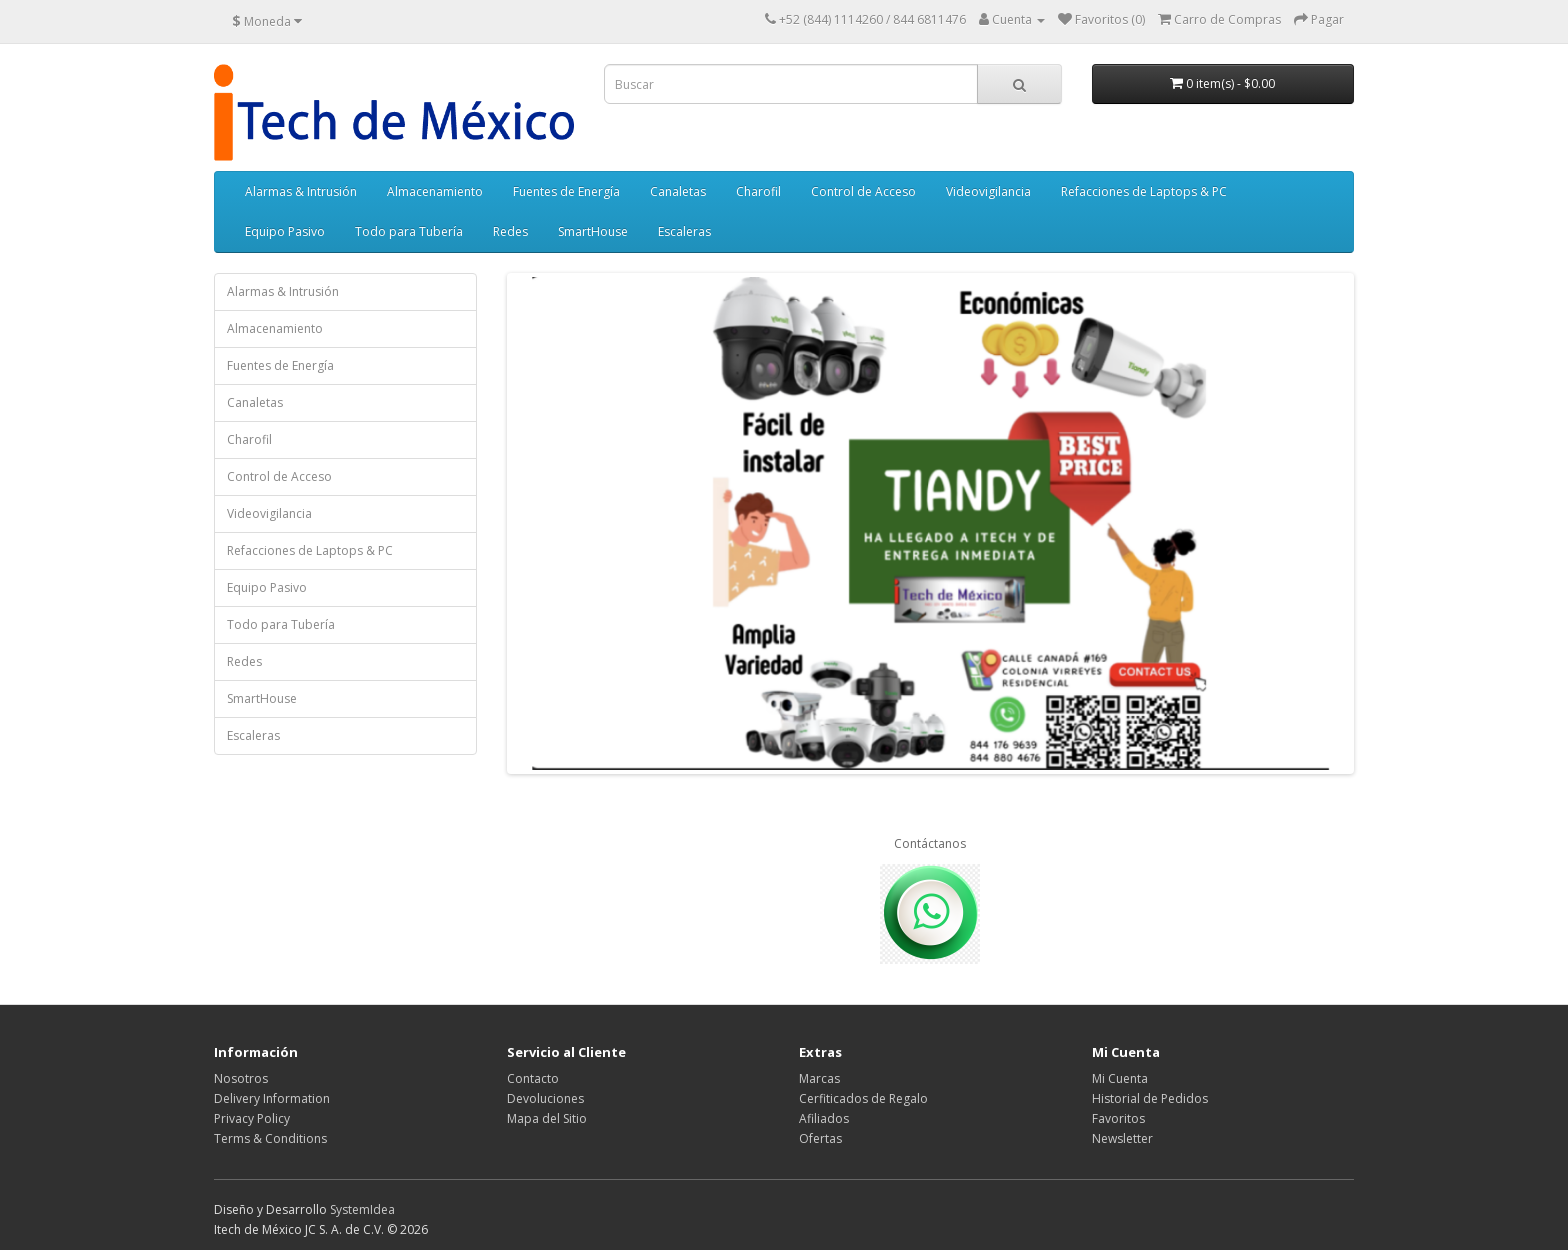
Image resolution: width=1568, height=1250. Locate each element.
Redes (510, 231)
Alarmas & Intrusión (301, 191)
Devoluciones (545, 1098)
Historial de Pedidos (1150, 1098)
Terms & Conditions (270, 1138)
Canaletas (678, 191)
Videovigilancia (988, 191)
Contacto (533, 1078)
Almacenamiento (435, 191)
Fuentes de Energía (566, 191)
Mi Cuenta (1120, 1078)
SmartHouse (593, 231)
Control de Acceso (863, 191)
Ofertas (820, 1138)
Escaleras (684, 231)
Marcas (819, 1078)
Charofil (758, 191)
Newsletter (1122, 1138)
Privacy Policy (252, 1118)
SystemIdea (362, 1209)
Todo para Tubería (409, 231)
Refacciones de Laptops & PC (1144, 191)
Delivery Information (272, 1098)
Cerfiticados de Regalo (863, 1098)
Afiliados (824, 1118)
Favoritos (1118, 1118)
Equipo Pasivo (285, 231)
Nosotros (241, 1078)
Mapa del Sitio (547, 1118)
